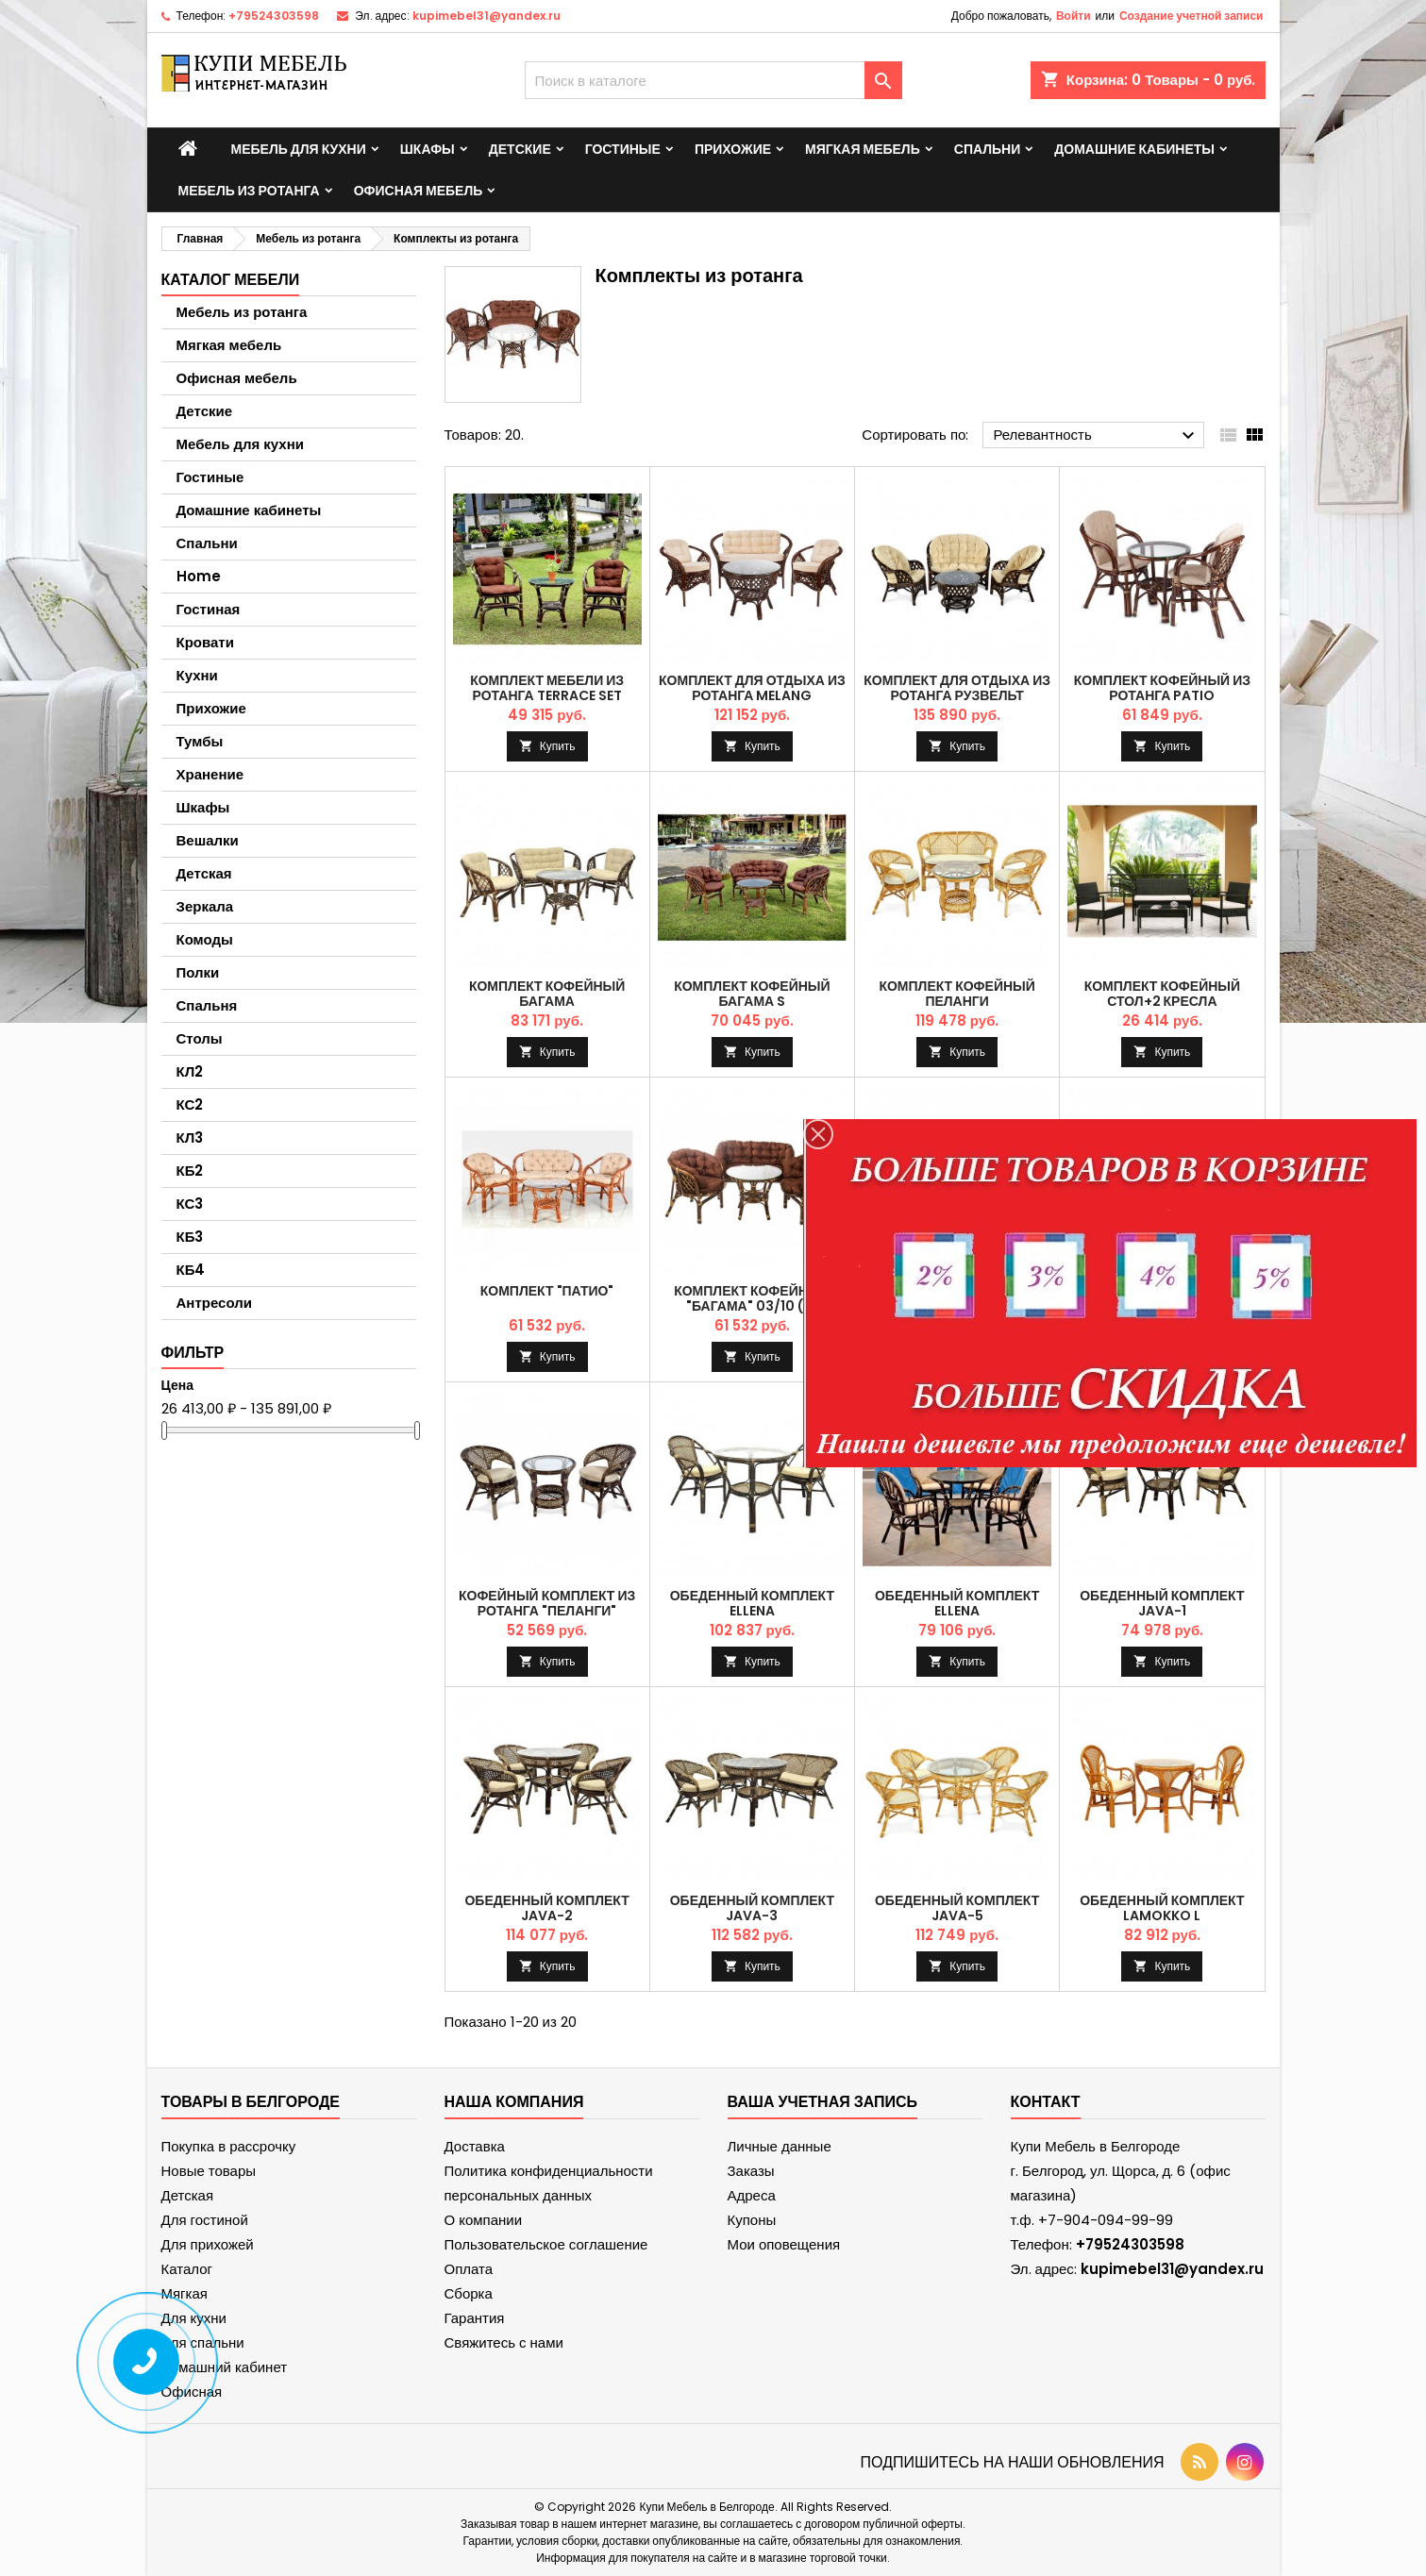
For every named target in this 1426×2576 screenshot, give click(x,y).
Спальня (207, 1005)
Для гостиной (204, 2220)
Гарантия (475, 2318)
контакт (1046, 2102)
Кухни (197, 675)
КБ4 (191, 1270)
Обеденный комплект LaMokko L (1162, 1908)
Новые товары (209, 2171)
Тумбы (200, 741)
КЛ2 (190, 1071)
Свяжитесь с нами (504, 2342)
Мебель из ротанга (249, 190)
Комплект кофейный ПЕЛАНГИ (956, 994)
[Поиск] (713, 80)
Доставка (475, 2146)
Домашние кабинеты (1134, 149)
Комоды (204, 939)
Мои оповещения (784, 2244)
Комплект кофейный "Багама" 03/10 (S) (752, 1298)
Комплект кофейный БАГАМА (547, 994)
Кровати (205, 642)
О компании (484, 2220)
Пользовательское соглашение (546, 2244)
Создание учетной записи (1191, 16)
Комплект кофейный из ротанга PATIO (1162, 688)
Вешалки (207, 840)
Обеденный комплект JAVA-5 (957, 1908)
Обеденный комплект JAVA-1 (1162, 1603)
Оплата (469, 2269)
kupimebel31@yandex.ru (486, 16)
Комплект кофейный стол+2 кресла (1162, 994)
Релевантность (1096, 436)
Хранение (210, 774)
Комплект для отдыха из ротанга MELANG (752, 688)
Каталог (187, 2269)
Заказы (751, 2171)
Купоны (752, 2220)
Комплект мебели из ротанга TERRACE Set (547, 688)
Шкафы (427, 149)
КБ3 (190, 1236)
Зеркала (205, 906)
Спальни (987, 149)
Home (198, 576)
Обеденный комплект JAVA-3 (752, 1908)
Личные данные (779, 2146)
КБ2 (190, 1170)
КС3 (190, 1203)
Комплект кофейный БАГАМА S (752, 994)
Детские (520, 149)
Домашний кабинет (224, 2367)
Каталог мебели (230, 280)
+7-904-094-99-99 (1105, 2220)
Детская (204, 873)
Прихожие (733, 149)
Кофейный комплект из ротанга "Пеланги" (547, 1603)
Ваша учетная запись (823, 2102)
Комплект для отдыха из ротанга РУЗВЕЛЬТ (957, 688)
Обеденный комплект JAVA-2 (546, 1908)
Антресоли (214, 1303)
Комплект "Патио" (547, 1290)
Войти (1073, 16)
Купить (558, 746)
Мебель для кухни (298, 149)
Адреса (752, 2195)
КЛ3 (190, 1137)
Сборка (469, 2293)
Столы (199, 1038)
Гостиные (623, 149)
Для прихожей (207, 2244)
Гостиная (208, 609)
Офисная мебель (418, 190)
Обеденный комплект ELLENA (752, 1603)
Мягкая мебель (862, 149)
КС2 (190, 1104)
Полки (198, 972)
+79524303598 (273, 16)
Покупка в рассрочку (228, 2146)
